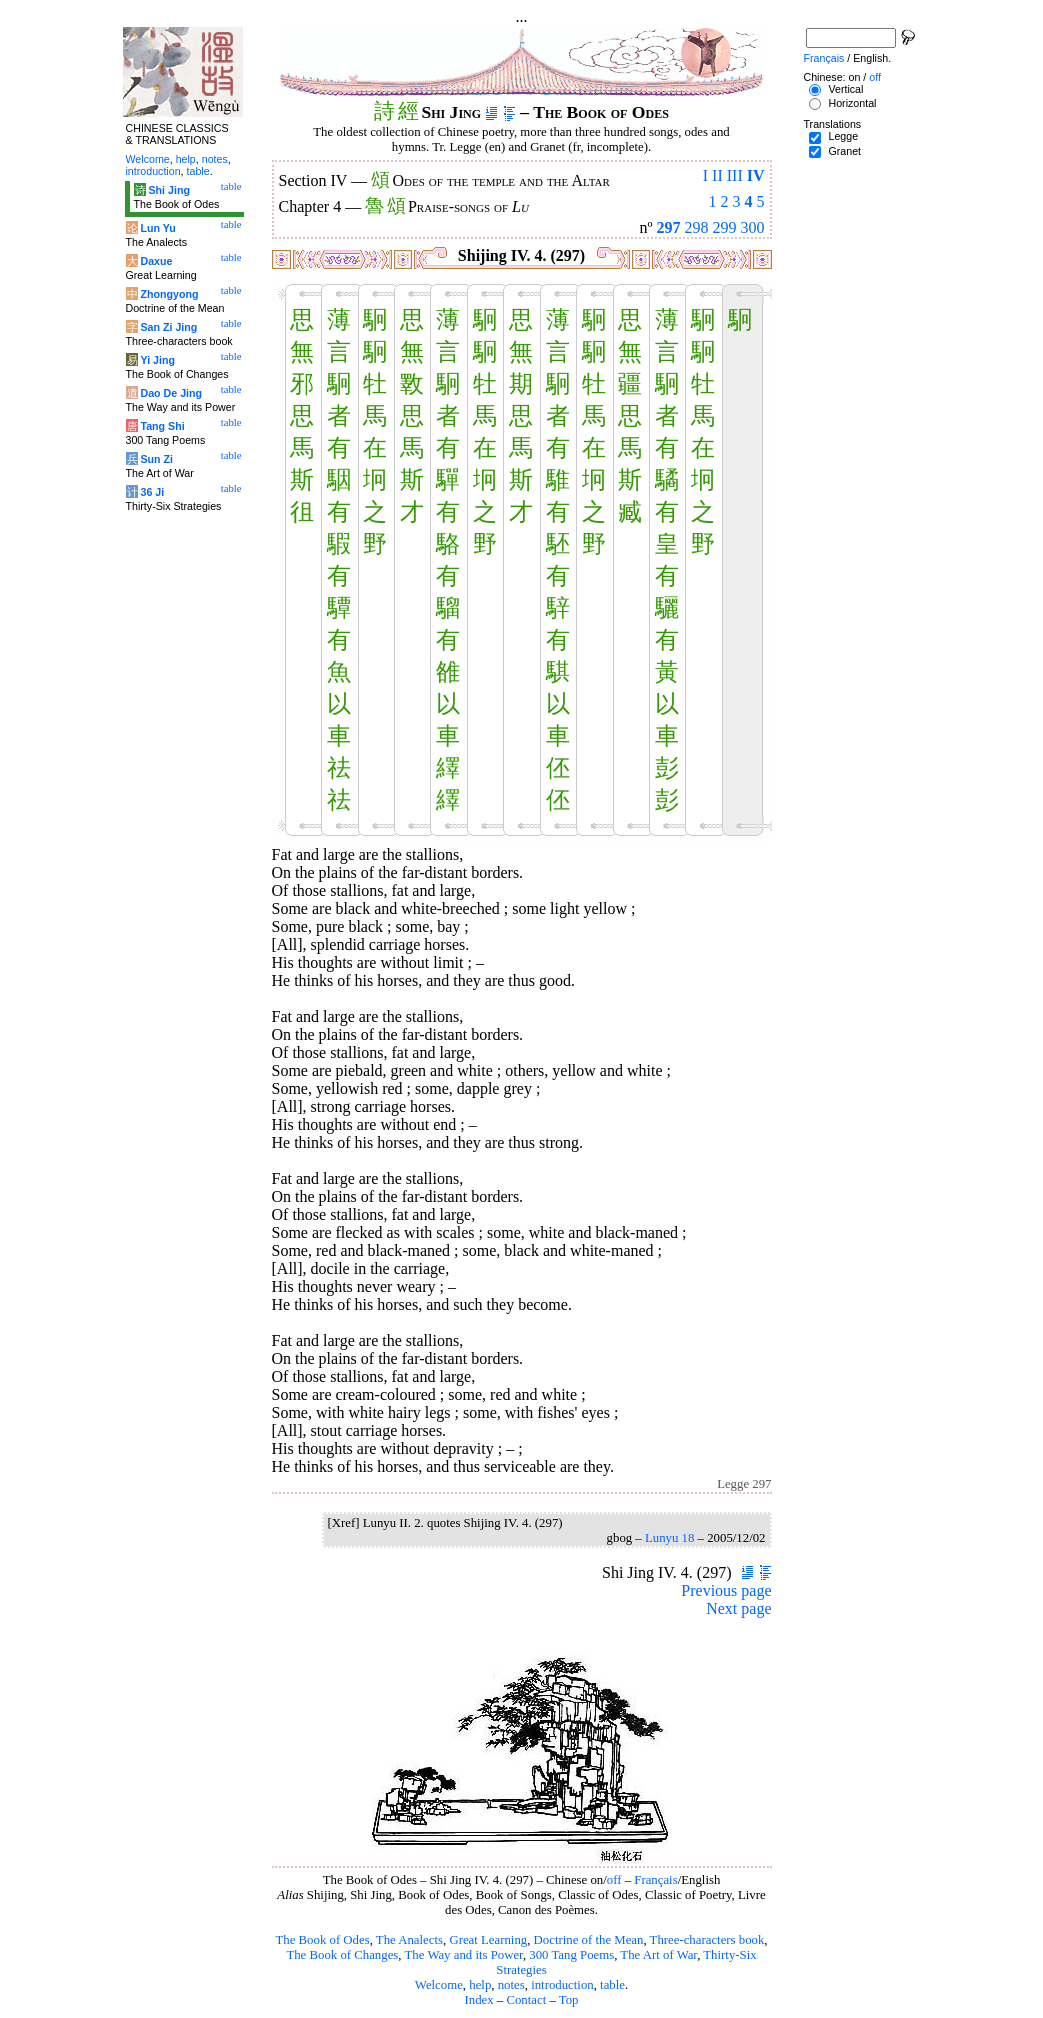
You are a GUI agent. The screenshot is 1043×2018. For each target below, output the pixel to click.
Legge (843, 136)
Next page (738, 1608)
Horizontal (852, 103)
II (717, 175)
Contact (526, 2000)
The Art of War (658, 1955)
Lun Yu (157, 228)
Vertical (845, 89)
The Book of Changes (342, 1955)
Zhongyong (169, 294)
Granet (844, 151)
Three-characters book (707, 1940)
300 (753, 227)
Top (569, 2000)
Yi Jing (157, 360)
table (612, 1985)
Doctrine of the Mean (589, 1940)
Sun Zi (156, 459)
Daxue (156, 261)
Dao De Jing (171, 393)
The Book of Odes (322, 1940)
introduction (562, 1985)
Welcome (439, 1985)
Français (655, 1880)
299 (725, 227)
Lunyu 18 (669, 1538)
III (735, 175)
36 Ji (152, 492)
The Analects (409, 1940)
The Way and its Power (464, 1955)
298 (697, 227)
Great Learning (488, 1940)
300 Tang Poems (571, 1955)
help (480, 1985)
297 (669, 227)
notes (511, 1985)
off (614, 1880)
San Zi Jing (168, 327)
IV (756, 175)
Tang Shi (162, 426)
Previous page (726, 1590)
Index (478, 2000)
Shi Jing (168, 190)
